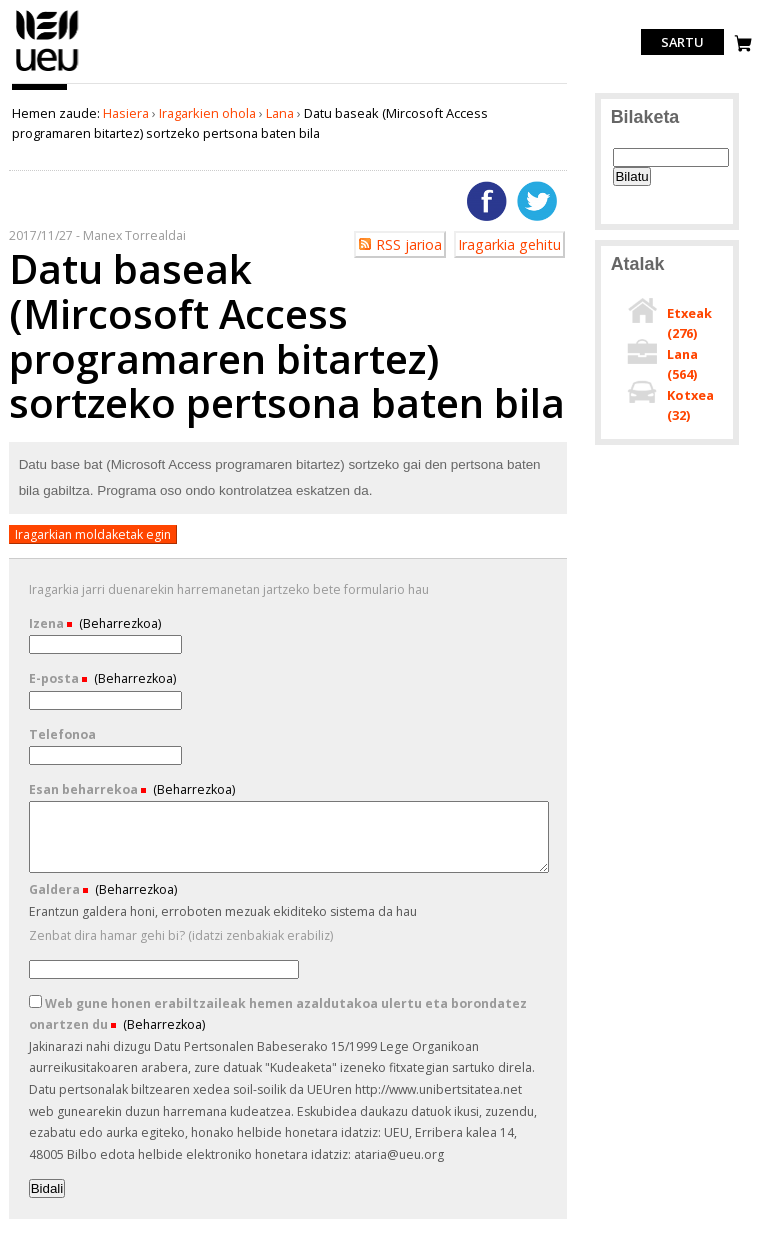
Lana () (682, 364)
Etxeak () (689, 323)
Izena (48, 623)
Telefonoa (62, 734)
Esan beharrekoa (85, 789)
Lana (280, 113)
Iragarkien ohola (207, 113)
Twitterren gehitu (537, 201)
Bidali (47, 1188)
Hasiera (126, 113)
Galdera (56, 889)
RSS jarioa (409, 244)
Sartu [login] (682, 42)
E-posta (55, 678)
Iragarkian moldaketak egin (93, 534)
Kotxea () (690, 405)
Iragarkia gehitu (509, 244)
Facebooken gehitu (487, 201)
